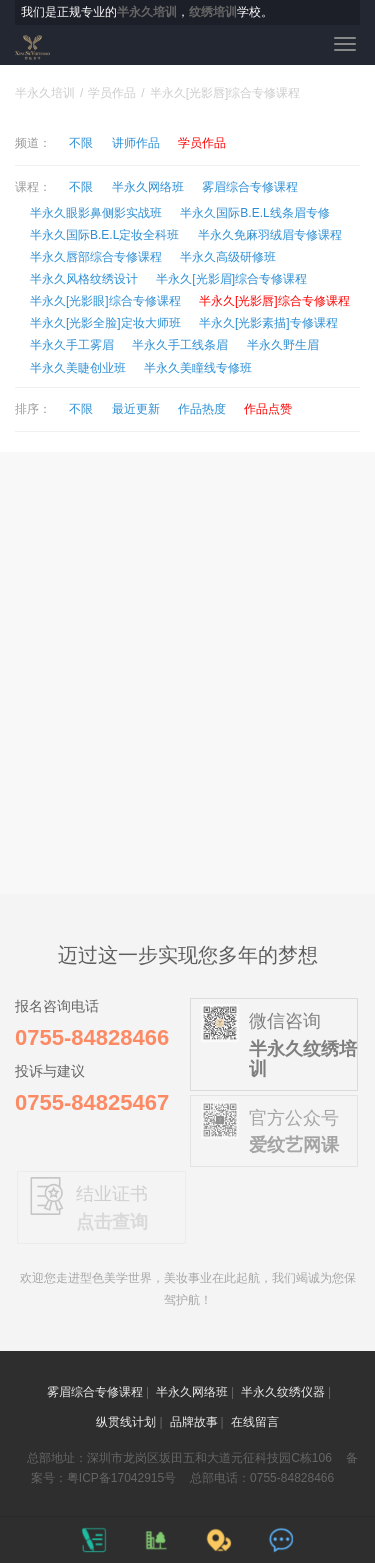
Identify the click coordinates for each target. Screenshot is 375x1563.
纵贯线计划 (126, 1422)
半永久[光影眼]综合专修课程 (105, 301)
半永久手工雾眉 (72, 345)
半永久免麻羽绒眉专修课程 (270, 235)
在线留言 (255, 1422)
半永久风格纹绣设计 (84, 279)
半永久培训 (45, 93)
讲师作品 (136, 143)
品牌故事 (194, 1422)
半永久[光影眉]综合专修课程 (231, 279)
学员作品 (112, 93)
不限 (81, 143)
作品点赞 (268, 409)
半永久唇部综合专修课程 (96, 257)
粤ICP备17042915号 (121, 1478)
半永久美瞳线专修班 (198, 368)
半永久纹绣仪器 (283, 1392)
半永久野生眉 (283, 345)
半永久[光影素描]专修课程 (268, 323)
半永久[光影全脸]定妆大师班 (105, 323)
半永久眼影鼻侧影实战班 (96, 213)
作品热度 (202, 409)
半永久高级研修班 (228, 257)
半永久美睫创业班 (78, 368)
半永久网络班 (148, 187)
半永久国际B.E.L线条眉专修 (254, 213)
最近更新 (136, 409)
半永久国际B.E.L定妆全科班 (104, 235)
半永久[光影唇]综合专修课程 (274, 301)
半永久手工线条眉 (180, 345)
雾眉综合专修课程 (250, 187)
